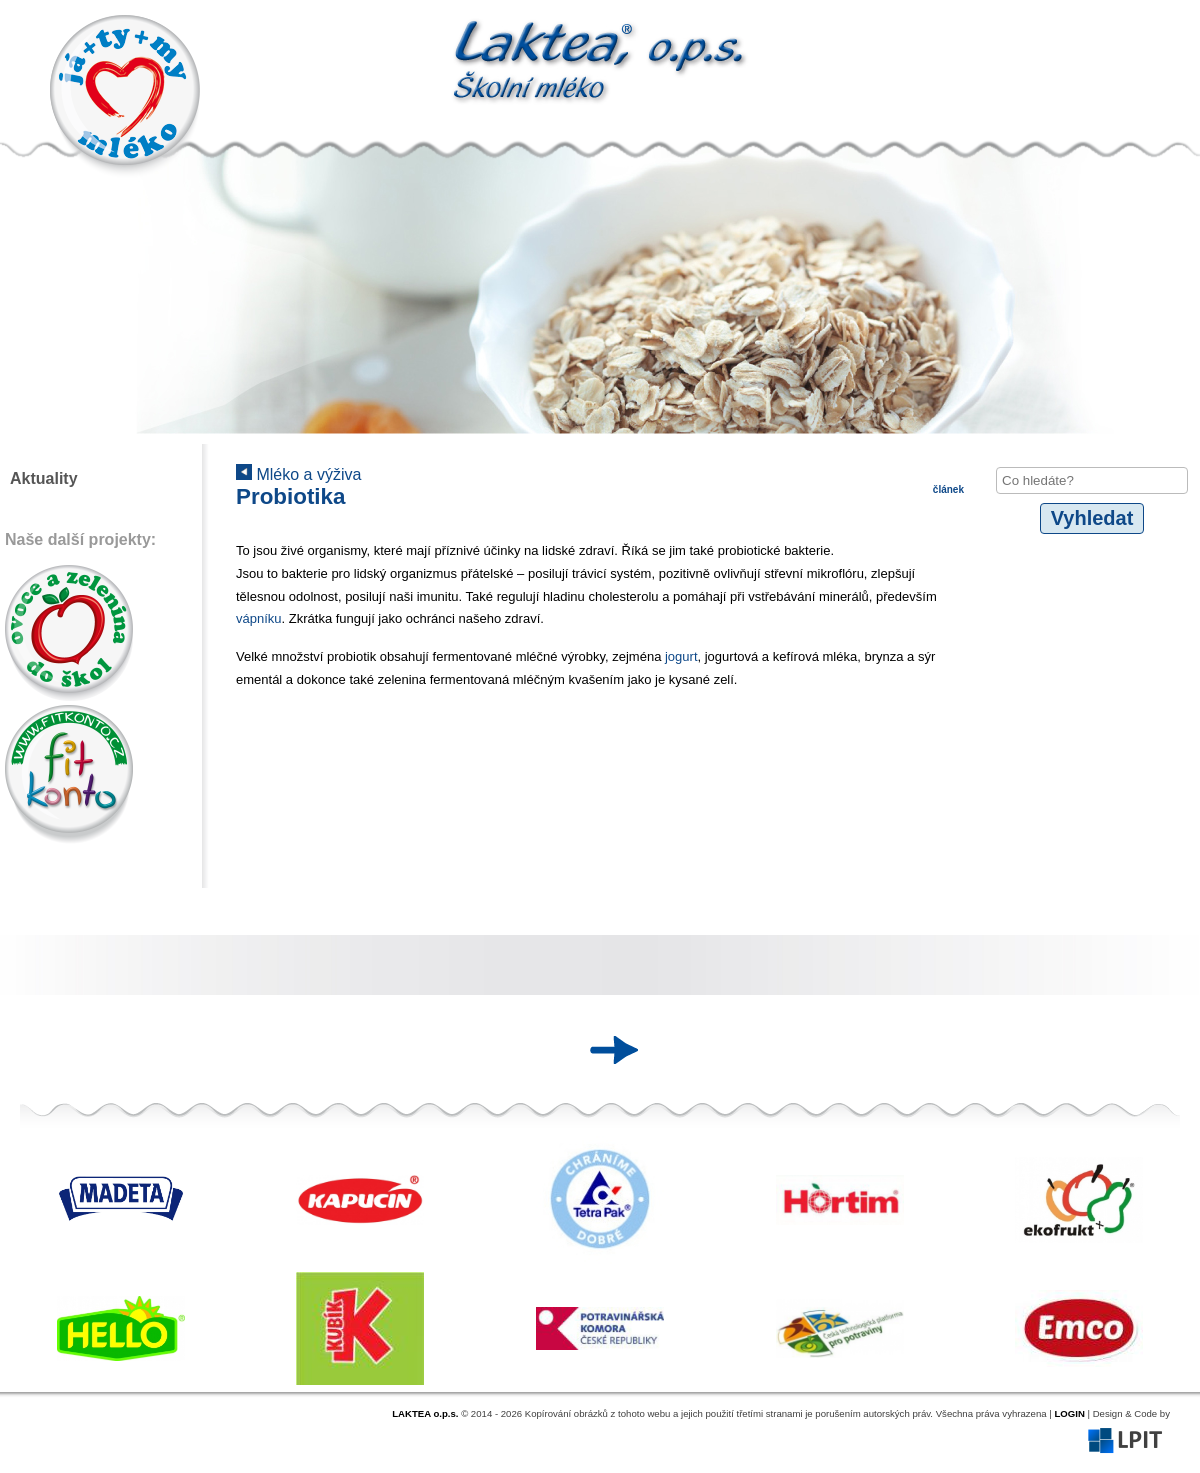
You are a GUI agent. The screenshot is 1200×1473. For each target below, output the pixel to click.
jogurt (681, 656)
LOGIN (1069, 1413)
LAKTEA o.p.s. (425, 1413)
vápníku (259, 618)
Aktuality (44, 478)
